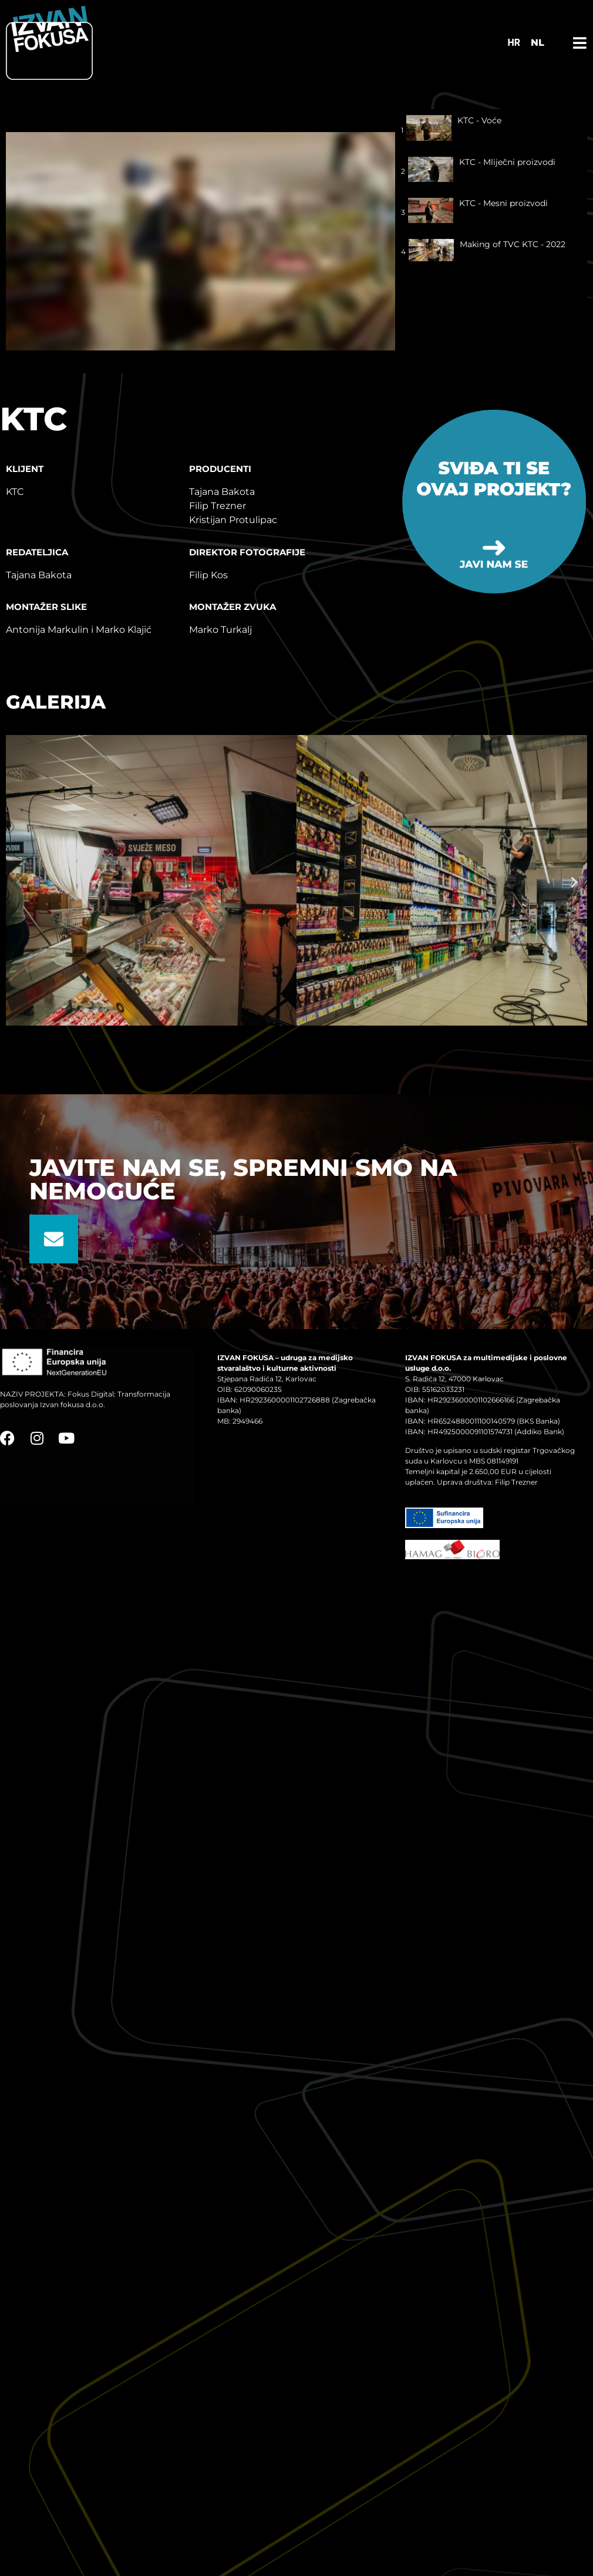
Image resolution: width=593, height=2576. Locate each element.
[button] (19, 882)
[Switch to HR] (513, 43)
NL (537, 42)
